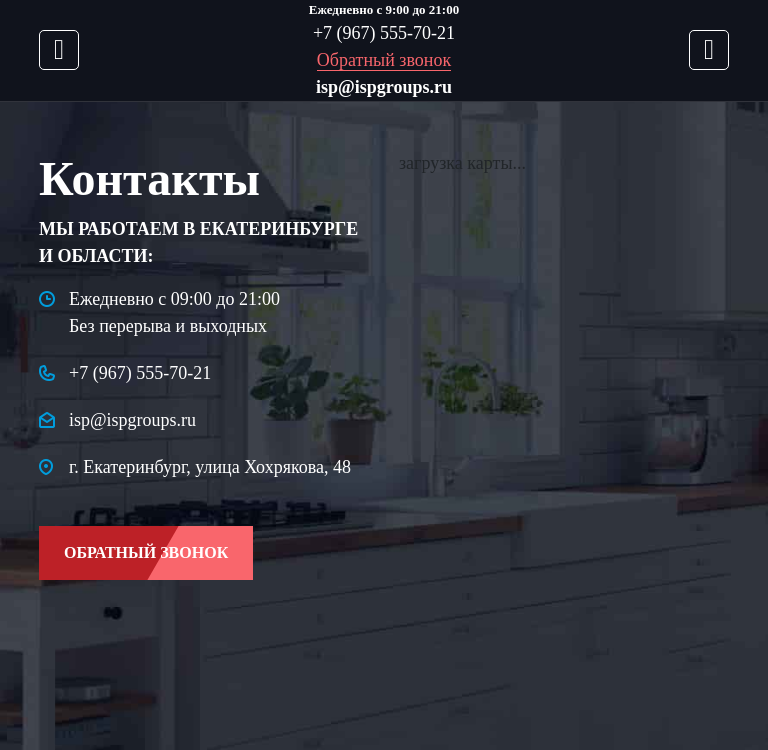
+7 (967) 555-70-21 (384, 33)
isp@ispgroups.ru (384, 87)
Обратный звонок (384, 60)
